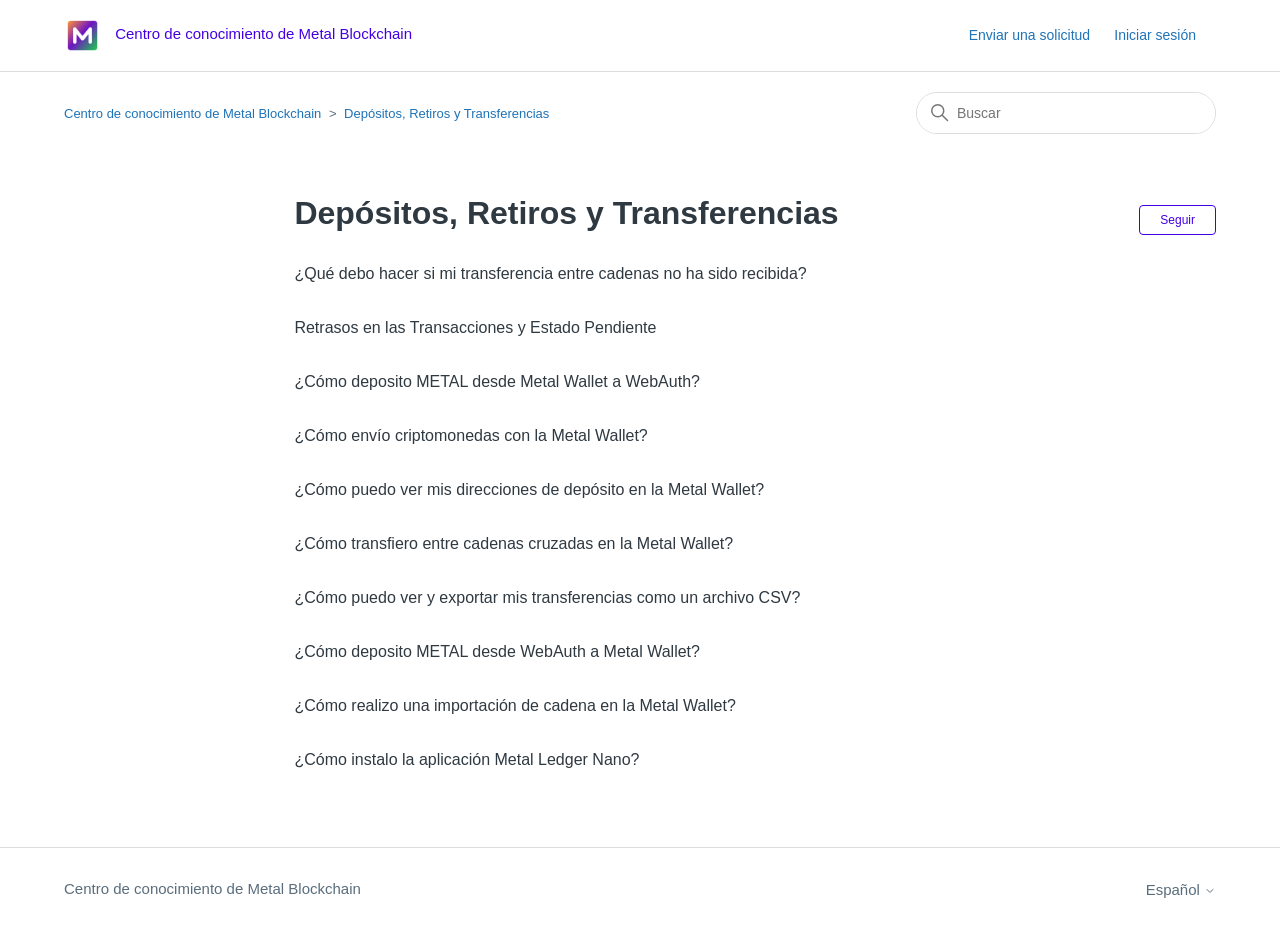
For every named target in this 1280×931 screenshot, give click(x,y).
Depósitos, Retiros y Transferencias (446, 113)
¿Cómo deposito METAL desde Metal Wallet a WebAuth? (497, 381)
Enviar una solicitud (1029, 35)
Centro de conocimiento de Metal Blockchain (192, 113)
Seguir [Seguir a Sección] (1177, 220)
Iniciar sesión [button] (1155, 35)
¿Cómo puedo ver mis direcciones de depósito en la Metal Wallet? (529, 489)
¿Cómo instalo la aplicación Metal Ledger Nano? (466, 759)
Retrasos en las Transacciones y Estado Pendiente (475, 327)
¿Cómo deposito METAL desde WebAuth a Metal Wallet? (497, 651)
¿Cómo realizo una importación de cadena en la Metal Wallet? (514, 705)
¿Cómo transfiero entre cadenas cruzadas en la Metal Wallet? (513, 543)
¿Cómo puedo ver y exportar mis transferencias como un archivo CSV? (547, 597)
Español (1181, 889)
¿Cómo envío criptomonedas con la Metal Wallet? (470, 435)
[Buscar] (1066, 113)
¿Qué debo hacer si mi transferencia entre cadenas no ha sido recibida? (550, 273)
